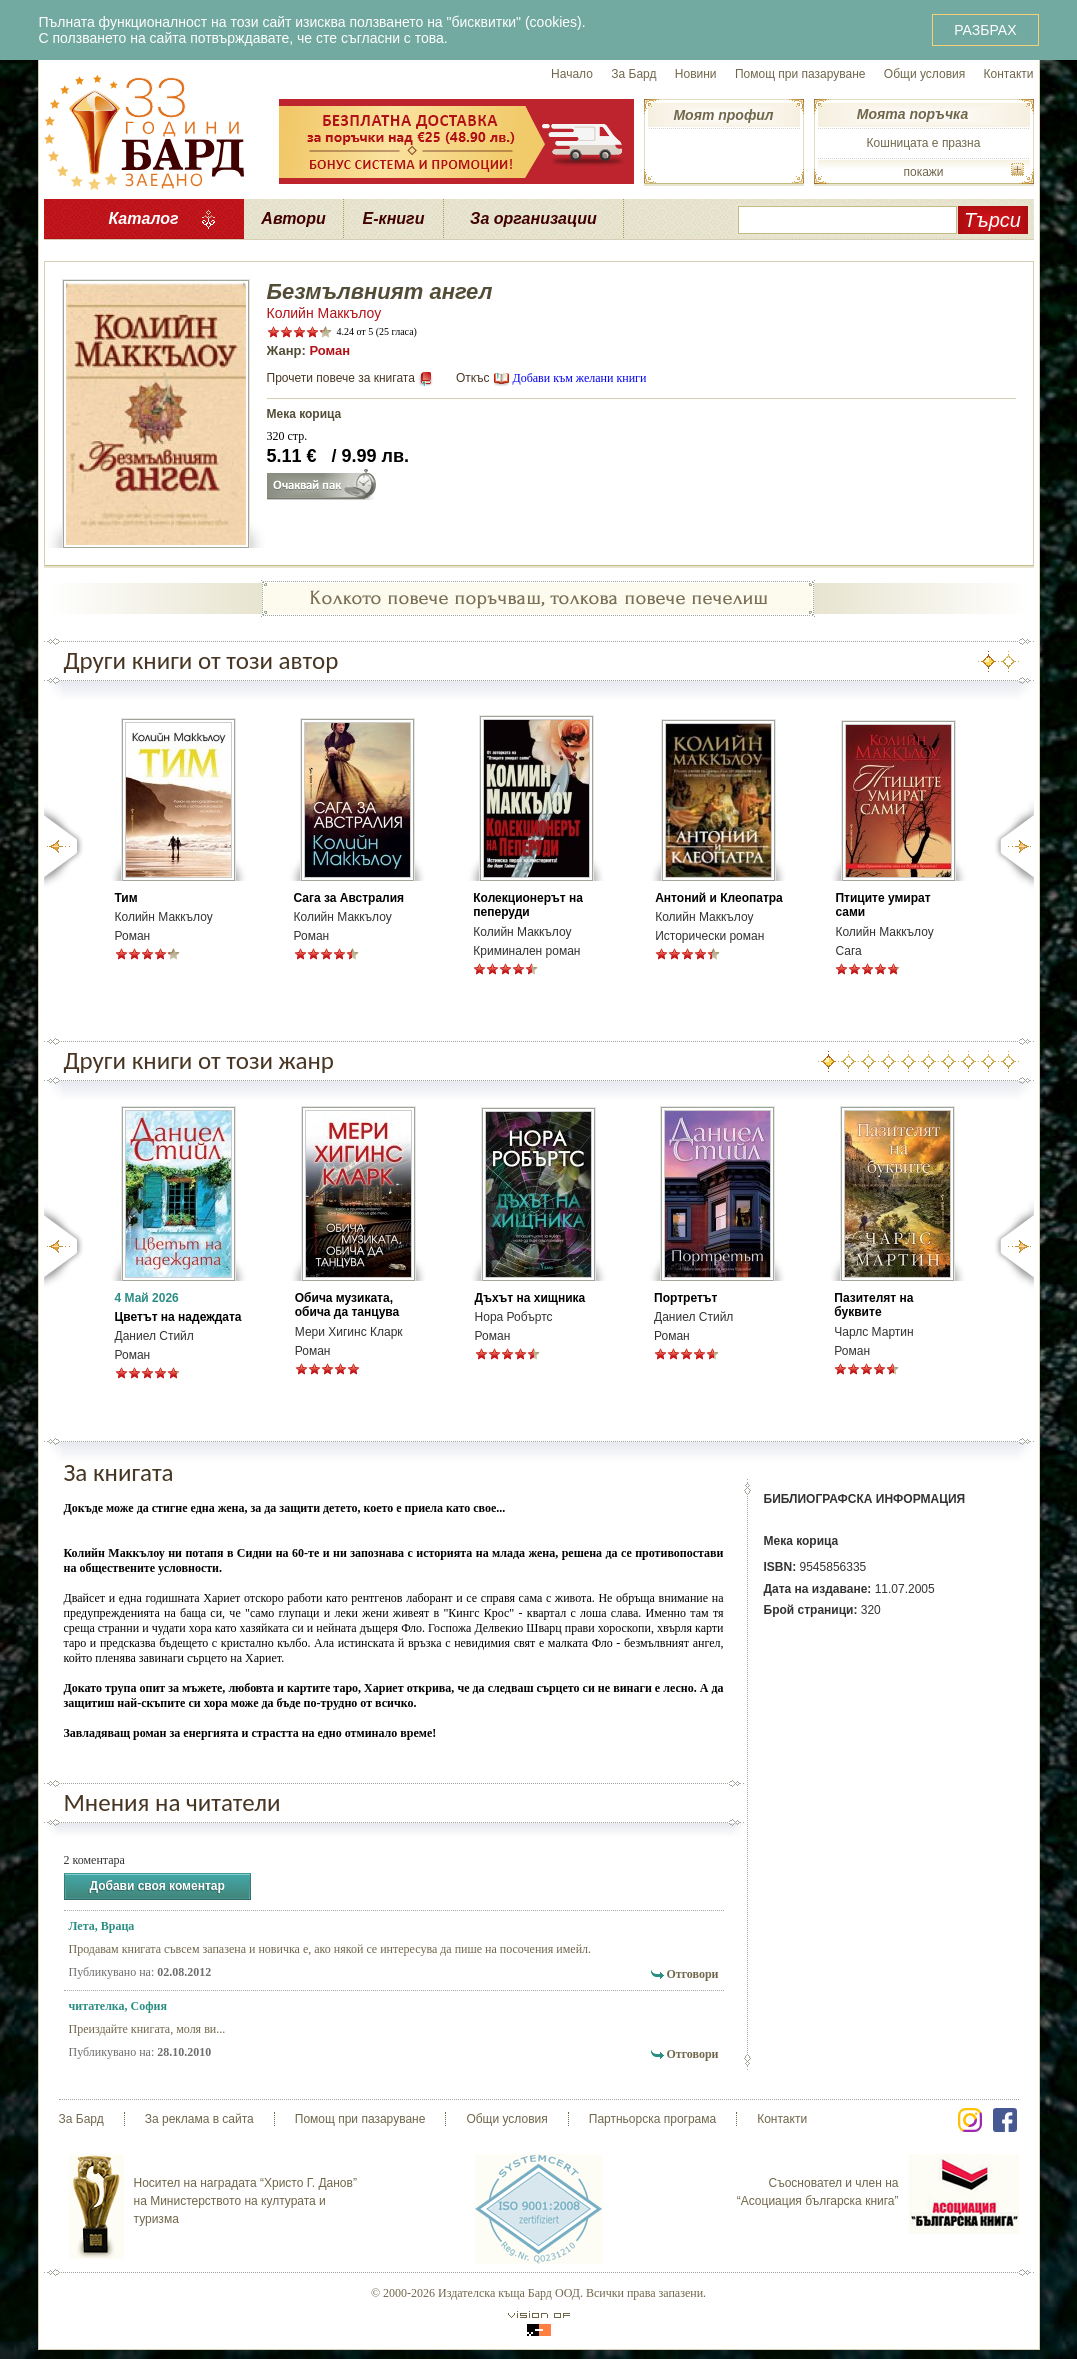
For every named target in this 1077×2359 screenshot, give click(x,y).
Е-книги (394, 218)
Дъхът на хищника (530, 1298)
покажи (923, 172)
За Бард (633, 74)
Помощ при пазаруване (800, 74)
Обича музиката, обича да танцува (347, 1305)
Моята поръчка (912, 114)
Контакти (1009, 74)
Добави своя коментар (157, 1886)
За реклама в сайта (199, 2119)
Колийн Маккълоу (324, 313)
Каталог (143, 218)
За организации (533, 218)
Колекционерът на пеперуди (528, 905)
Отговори (692, 1974)
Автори (293, 218)
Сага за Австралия (349, 898)
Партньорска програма (652, 2119)
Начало (572, 74)
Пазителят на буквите (873, 1305)
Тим (126, 898)
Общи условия (924, 74)
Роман (329, 350)
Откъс (473, 378)
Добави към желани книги (579, 378)
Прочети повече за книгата (341, 378)
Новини (696, 74)
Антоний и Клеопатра (719, 898)
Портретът (685, 1298)
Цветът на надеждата (178, 1317)
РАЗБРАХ (985, 30)
